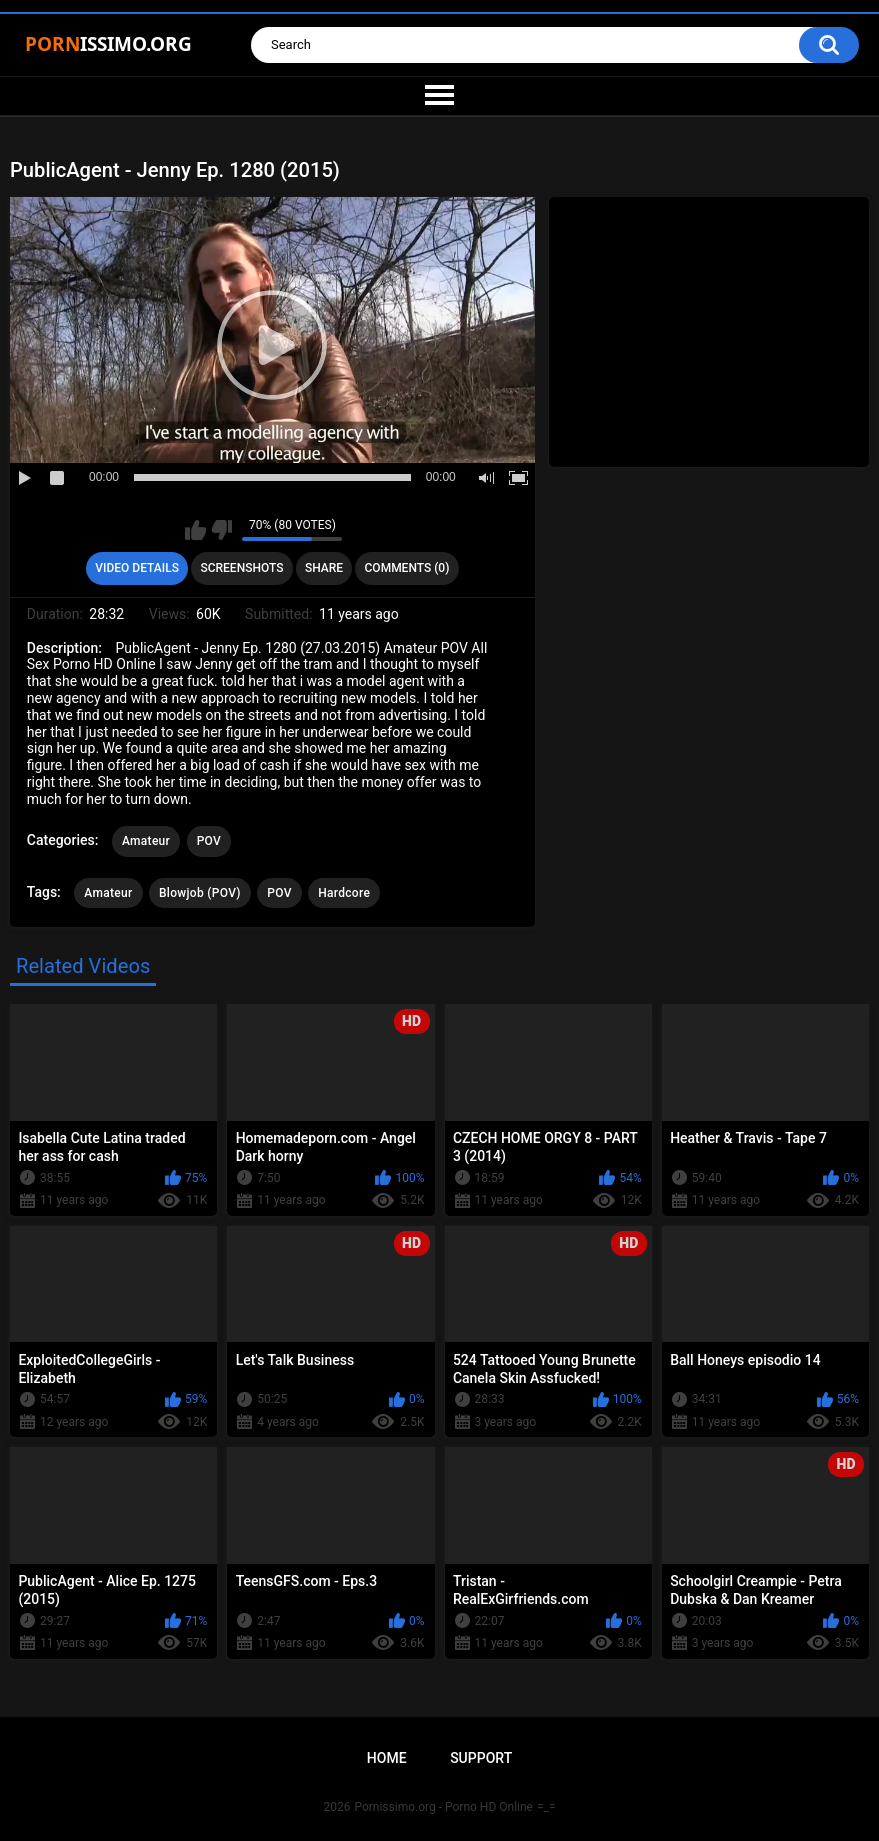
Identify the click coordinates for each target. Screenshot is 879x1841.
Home (387, 1758)
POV (209, 841)
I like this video (195, 530)
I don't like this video (221, 530)
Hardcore (344, 893)
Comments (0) (407, 568)
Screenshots (241, 568)
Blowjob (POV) (200, 893)
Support (481, 1758)
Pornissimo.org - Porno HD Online (443, 1807)
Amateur (146, 841)
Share (324, 568)
